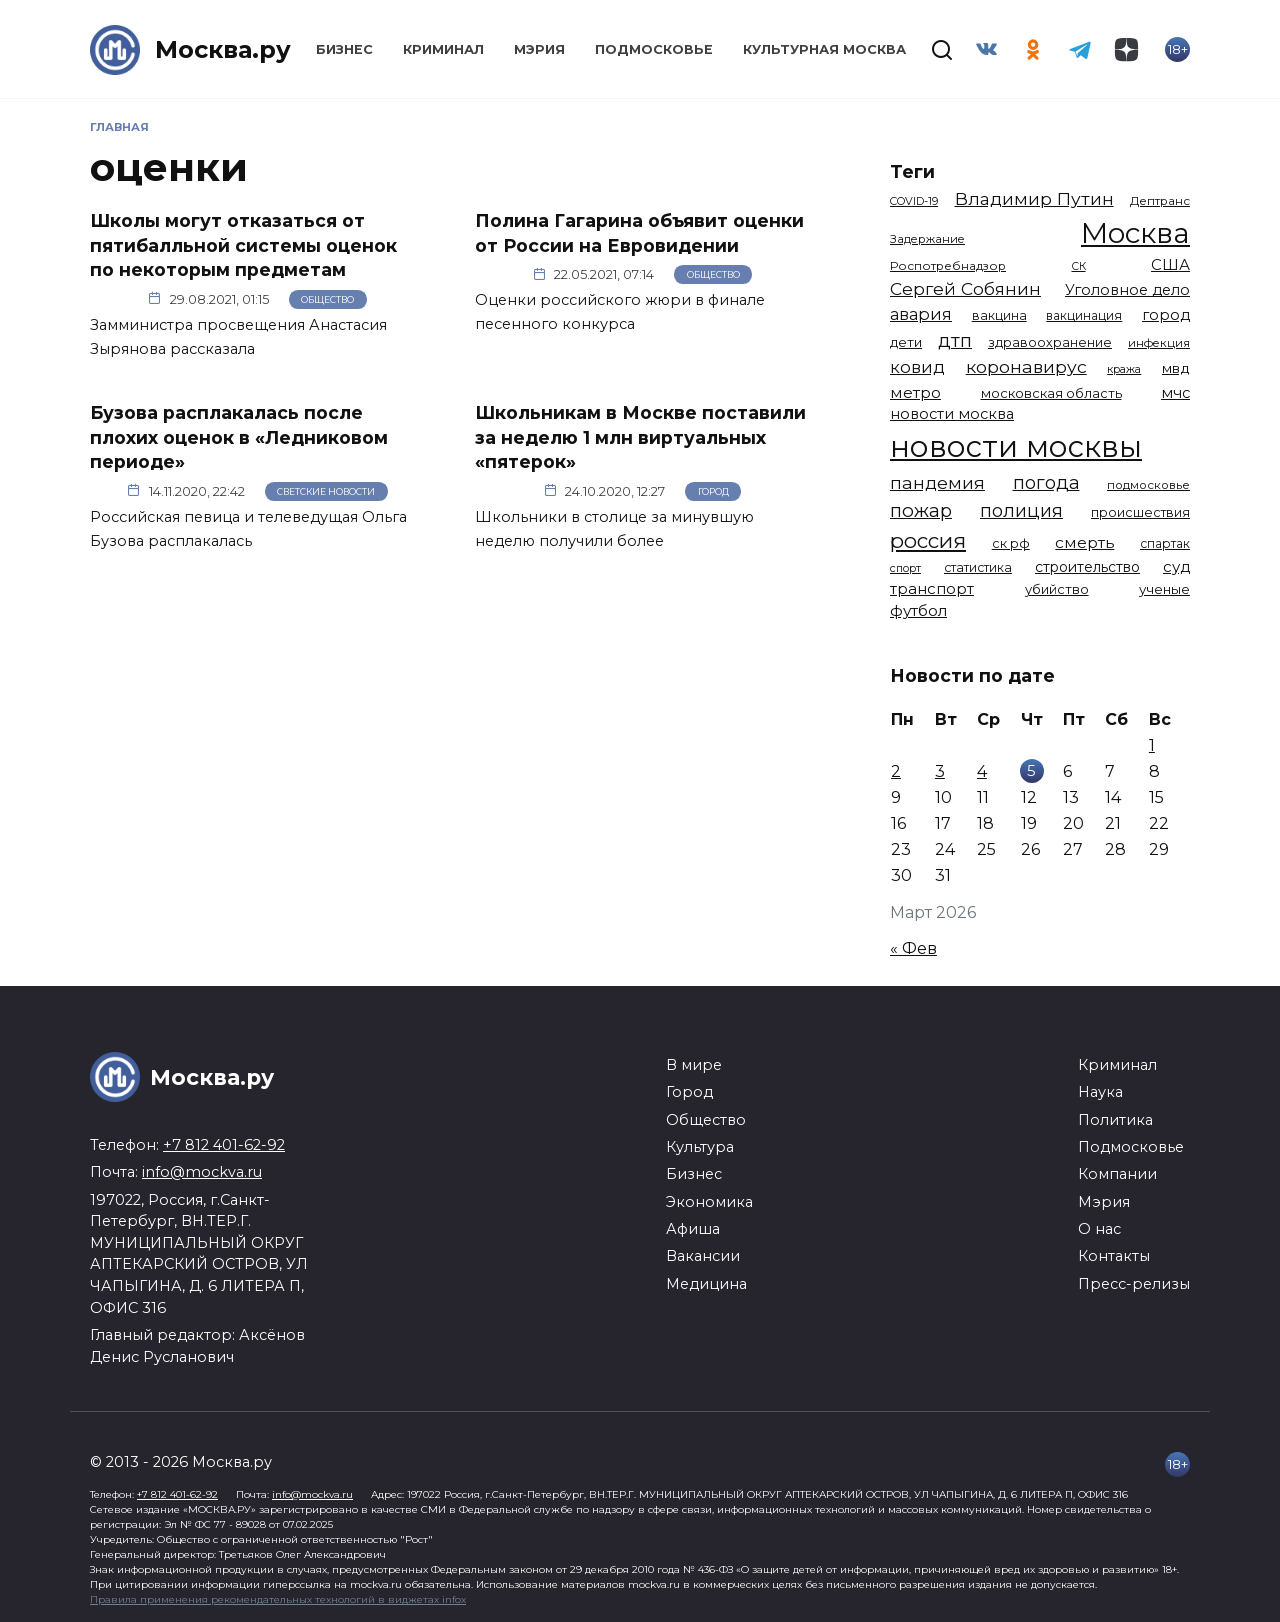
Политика (1115, 1120)
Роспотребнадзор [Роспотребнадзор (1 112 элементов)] (948, 266)
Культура (700, 1147)
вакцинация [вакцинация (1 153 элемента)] (1084, 315)
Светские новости (326, 491)
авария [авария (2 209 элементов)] (921, 314)
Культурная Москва (824, 49)
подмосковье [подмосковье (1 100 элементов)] (1148, 485)
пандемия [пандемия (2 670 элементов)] (937, 482)
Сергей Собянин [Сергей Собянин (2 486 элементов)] (965, 288)
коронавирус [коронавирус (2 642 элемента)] (1026, 366)
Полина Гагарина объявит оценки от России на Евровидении (639, 233)
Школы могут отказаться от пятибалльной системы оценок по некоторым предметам (243, 245)
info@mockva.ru (202, 1172)
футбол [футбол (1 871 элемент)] (918, 610)
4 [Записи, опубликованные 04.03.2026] (982, 771)
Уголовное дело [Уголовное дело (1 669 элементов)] (1127, 290)
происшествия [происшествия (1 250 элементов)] (1140, 512)
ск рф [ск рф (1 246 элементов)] (1011, 543)
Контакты (1114, 1256)
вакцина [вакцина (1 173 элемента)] (999, 315)
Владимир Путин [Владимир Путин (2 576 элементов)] (1034, 198)
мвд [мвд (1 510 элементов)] (1176, 368)
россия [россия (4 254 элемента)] (928, 540)
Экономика (709, 1202)
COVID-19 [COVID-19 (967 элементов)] (914, 201)
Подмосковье (654, 49)
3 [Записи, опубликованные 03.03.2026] (940, 771)
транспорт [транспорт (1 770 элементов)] (932, 589)
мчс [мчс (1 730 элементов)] (1175, 393)
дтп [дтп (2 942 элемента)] (955, 340)
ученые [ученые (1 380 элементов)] (1164, 589)
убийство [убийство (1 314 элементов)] (1057, 589)
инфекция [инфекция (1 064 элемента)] (1159, 343)
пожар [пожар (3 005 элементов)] (921, 510)
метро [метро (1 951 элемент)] (915, 392)
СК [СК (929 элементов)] (1079, 266)
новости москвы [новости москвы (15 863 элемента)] (1016, 446)
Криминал (443, 49)
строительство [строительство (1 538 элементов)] (1087, 567)
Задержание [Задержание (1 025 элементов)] (927, 239)
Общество (327, 299)
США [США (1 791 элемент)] (1170, 265)
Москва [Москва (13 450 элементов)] (1135, 233)
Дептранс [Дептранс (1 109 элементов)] (1160, 201)
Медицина (706, 1284)
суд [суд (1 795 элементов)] (1176, 567)
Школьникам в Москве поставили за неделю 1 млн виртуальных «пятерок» (640, 437)
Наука (1100, 1092)
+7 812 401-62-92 (224, 1145)
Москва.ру (223, 49)
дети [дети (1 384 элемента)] (906, 342)
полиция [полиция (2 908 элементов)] (1021, 510)
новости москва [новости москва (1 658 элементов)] (952, 414)
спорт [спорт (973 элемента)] (905, 568)
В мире (694, 1065)
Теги (912, 171)
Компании (1117, 1174)
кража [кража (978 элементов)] (1124, 369)
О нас (1099, 1229)
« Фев (913, 948)
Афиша (693, 1229)
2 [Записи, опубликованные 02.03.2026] (896, 771)
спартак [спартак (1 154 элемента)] (1165, 543)
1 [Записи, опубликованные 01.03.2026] (1152, 745)
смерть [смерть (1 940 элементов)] (1084, 542)
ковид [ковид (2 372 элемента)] (917, 367)
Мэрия (539, 49)
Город (713, 491)
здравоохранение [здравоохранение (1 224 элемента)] (1050, 342)
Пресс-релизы (1134, 1284)
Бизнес (344, 49)
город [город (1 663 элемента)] (1166, 315)
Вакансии (703, 1256)
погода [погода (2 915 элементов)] (1046, 482)
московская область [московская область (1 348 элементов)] (1051, 393)
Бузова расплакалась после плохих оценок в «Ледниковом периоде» (239, 437)
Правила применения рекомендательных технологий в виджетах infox (278, 1599)
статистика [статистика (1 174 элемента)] (978, 567)
